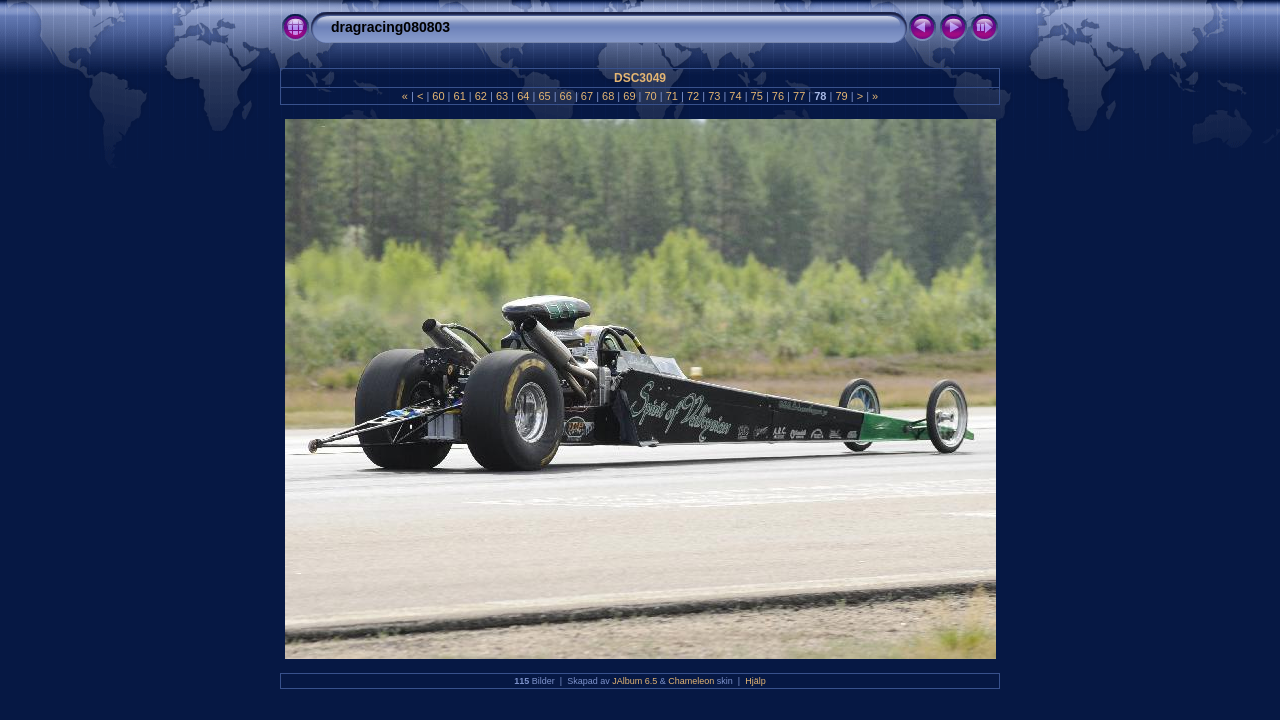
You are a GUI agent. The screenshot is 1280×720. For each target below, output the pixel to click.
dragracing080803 (390, 27)
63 (502, 96)
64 (523, 96)
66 (566, 96)
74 (735, 96)
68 (608, 96)
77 (799, 96)
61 (459, 96)
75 (757, 96)
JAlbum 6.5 (634, 681)
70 (650, 96)
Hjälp (755, 681)
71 (672, 96)
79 (841, 96)
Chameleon (691, 681)
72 (693, 96)
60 (438, 96)
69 (629, 96)
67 (587, 96)
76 (778, 96)
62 (481, 96)
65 (544, 96)
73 (714, 96)
